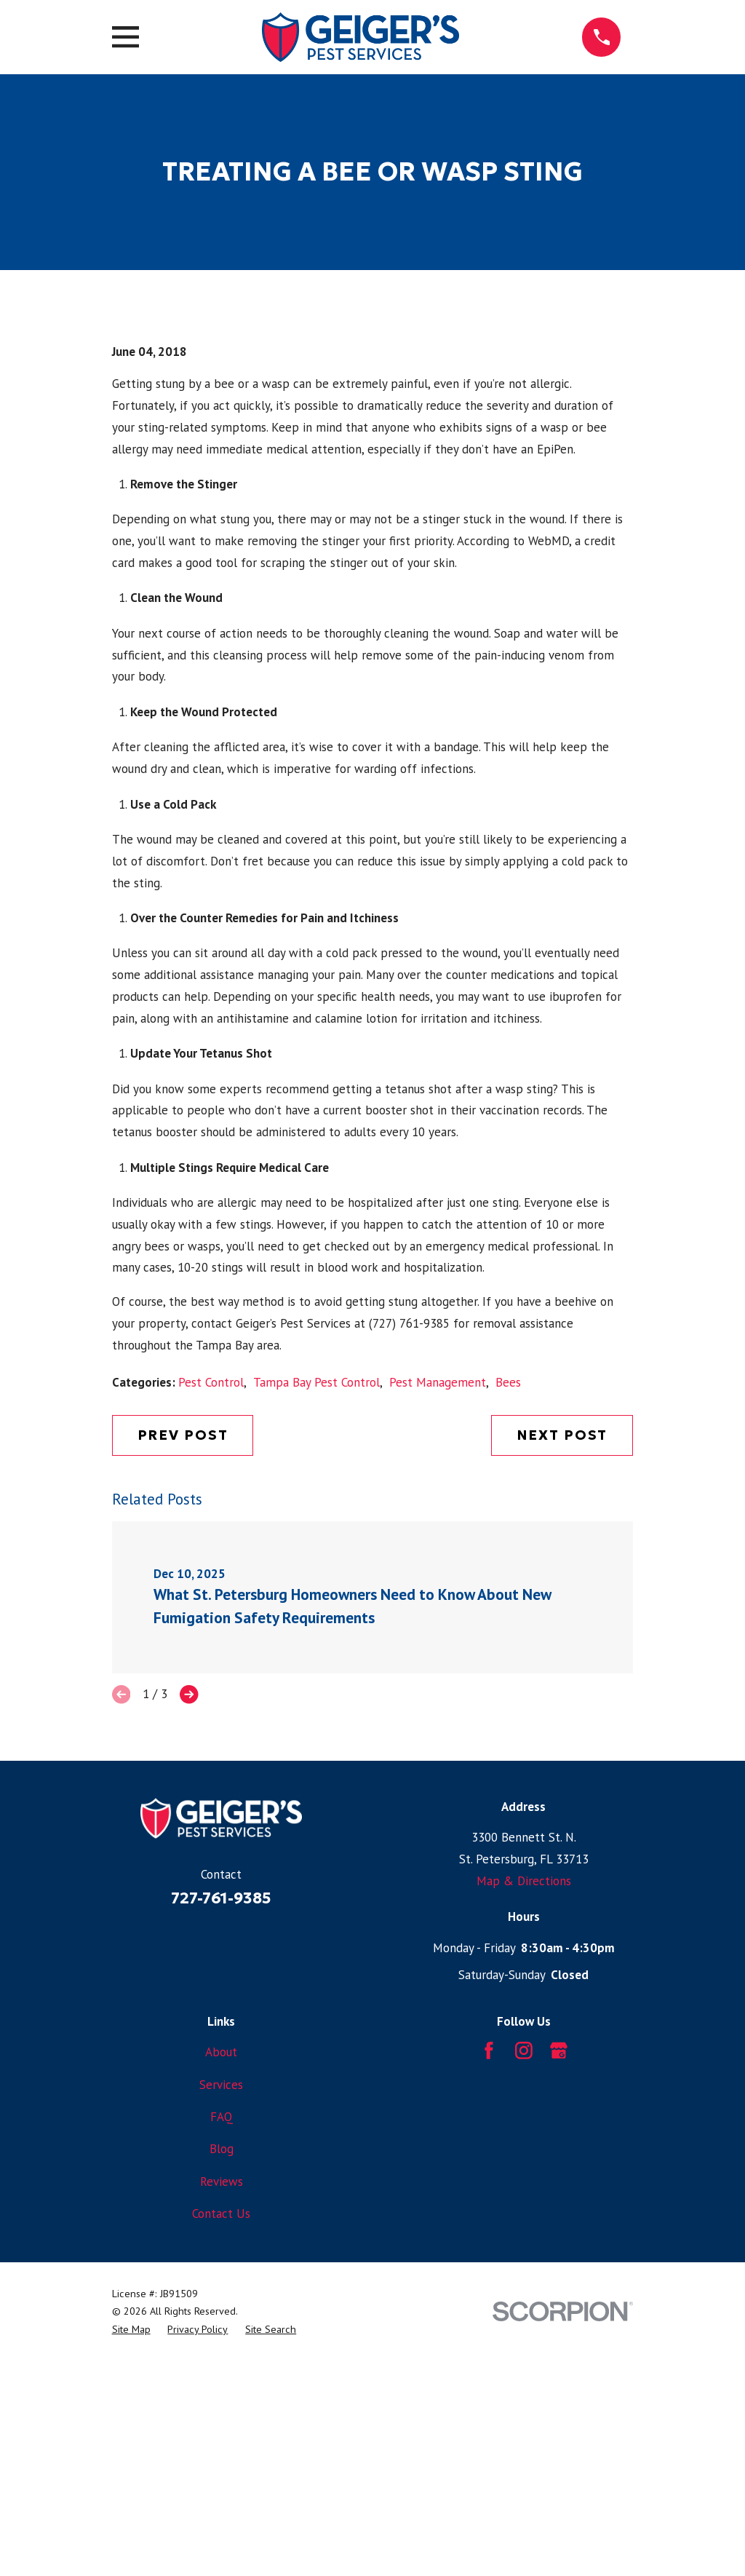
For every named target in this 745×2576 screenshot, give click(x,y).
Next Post (562, 1682)
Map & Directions (524, 2128)
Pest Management (437, 1630)
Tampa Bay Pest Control (316, 1630)
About (221, 2299)
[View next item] (189, 1942)
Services (221, 2332)
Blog (222, 2396)
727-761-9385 (221, 2146)
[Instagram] (524, 2298)
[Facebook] (489, 2298)
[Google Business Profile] (558, 2298)
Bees (508, 1630)
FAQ (221, 2364)
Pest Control (211, 1630)
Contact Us (221, 2461)
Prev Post (183, 1682)
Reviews (221, 2429)
